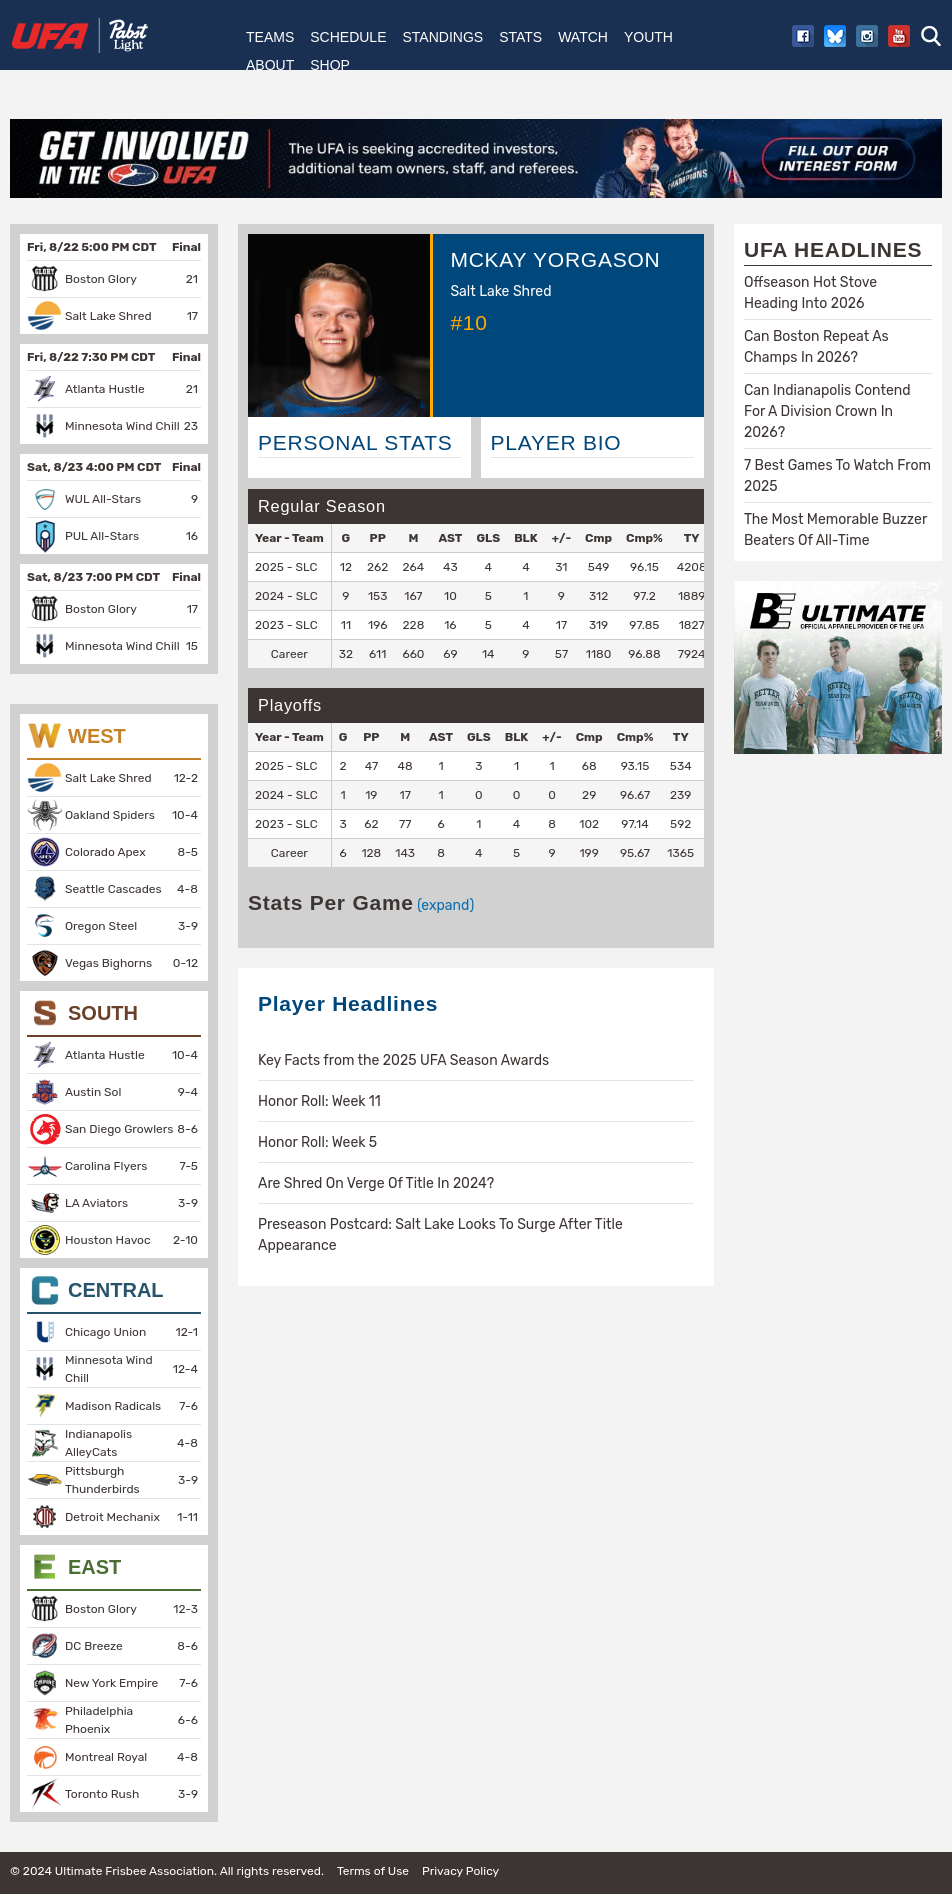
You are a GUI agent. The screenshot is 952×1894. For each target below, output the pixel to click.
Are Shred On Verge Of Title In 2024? (376, 1183)
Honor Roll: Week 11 (319, 1101)
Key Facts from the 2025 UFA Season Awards (403, 1060)
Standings (442, 37)
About (270, 65)
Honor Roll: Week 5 (317, 1142)
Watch (583, 37)
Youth (648, 37)
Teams (270, 37)
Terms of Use (373, 1871)
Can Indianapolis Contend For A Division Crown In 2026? (827, 411)
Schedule (348, 37)
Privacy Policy (460, 1871)
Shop (330, 65)
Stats (520, 37)
